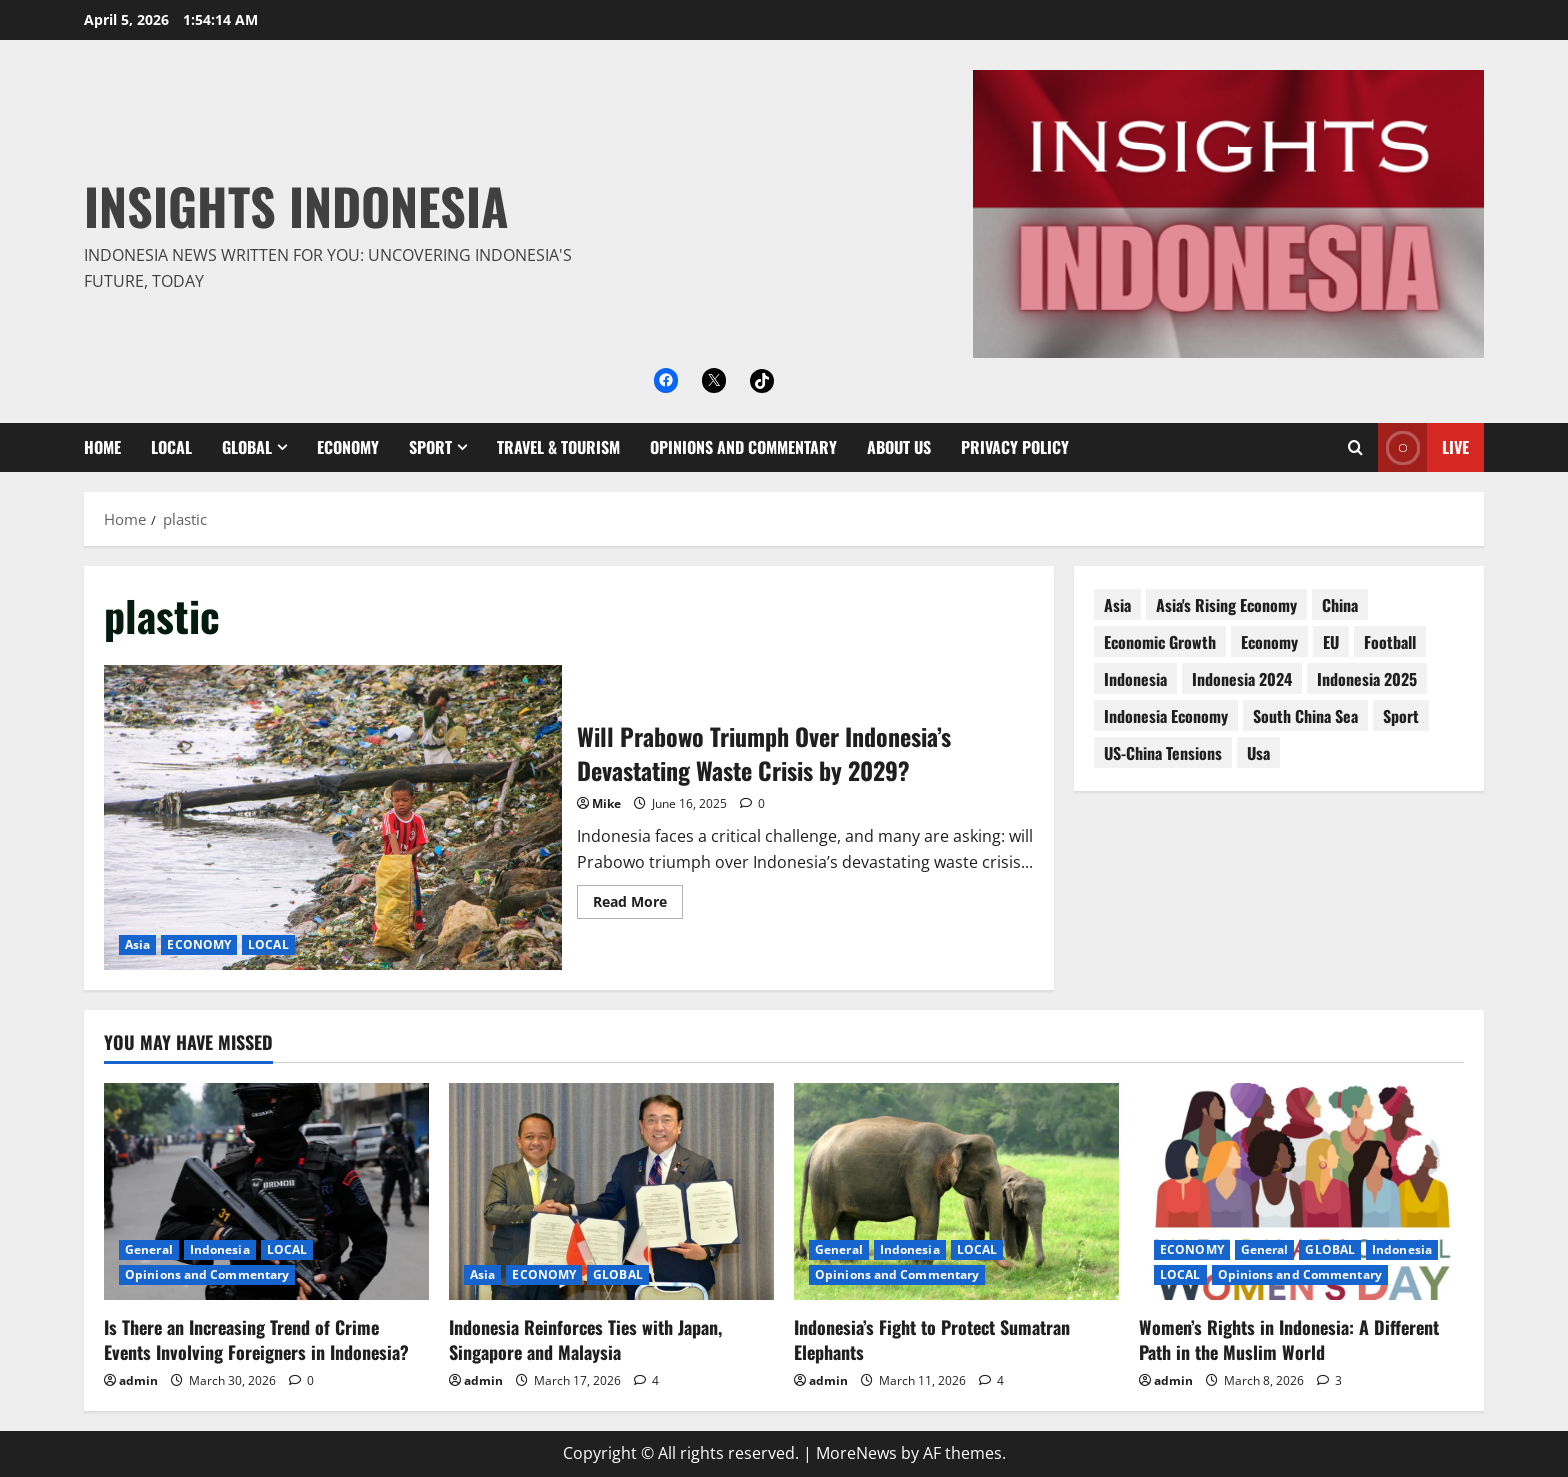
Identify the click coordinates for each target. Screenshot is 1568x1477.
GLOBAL (247, 447)
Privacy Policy (1015, 447)
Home (102, 447)
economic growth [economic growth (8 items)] (1160, 642)
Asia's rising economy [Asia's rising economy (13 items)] (1226, 605)
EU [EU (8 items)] (1331, 642)
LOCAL (171, 447)
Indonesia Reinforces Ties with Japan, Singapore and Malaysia (585, 1339)
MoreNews (856, 1453)
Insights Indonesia (296, 205)
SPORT (430, 447)
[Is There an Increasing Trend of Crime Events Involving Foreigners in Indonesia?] (266, 1191)
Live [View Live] (1423, 447)
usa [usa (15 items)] (1258, 753)
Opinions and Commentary (743, 447)
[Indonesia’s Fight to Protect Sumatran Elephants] (956, 1191)
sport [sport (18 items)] (1401, 716)
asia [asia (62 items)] (1117, 605)
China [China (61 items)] (1340, 605)
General (149, 1249)
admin (138, 1380)
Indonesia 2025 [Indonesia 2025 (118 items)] (1367, 679)
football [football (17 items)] (1390, 642)
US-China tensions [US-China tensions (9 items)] (1163, 753)
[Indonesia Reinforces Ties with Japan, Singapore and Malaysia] (611, 1191)
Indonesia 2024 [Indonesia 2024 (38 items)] (1242, 679)
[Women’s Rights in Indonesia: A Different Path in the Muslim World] (1301, 1191)
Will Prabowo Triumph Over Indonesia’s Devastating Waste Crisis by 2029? (333, 817)
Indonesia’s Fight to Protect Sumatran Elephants (932, 1339)
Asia (137, 944)
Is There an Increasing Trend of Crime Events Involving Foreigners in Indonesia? (256, 1339)
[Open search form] (1355, 447)
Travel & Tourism (558, 447)
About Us (899, 447)
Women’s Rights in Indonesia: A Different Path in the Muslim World (1289, 1339)
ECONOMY (348, 447)
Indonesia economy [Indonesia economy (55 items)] (1166, 716)
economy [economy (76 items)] (1269, 642)
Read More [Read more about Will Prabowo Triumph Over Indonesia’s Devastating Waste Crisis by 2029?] (638, 905)
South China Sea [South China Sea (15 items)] (1305, 716)
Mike (606, 803)
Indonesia (220, 1249)
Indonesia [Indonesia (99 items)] (1135, 679)
